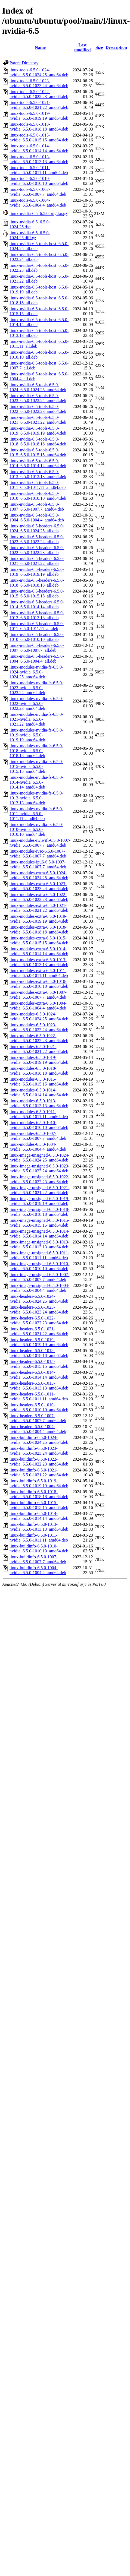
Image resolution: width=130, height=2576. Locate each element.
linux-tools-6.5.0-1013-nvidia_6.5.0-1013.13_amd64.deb (39, 159)
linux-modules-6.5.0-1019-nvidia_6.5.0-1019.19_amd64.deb (39, 1060)
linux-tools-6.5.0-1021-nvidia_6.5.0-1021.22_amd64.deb (39, 105)
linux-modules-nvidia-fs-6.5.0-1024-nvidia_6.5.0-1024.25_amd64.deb (36, 672)
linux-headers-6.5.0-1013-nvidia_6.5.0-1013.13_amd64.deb (39, 1385)
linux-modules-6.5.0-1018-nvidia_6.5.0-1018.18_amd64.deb (39, 1070)
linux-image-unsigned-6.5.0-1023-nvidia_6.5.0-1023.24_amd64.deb (39, 1168)
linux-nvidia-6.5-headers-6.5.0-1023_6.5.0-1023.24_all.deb (37, 539)
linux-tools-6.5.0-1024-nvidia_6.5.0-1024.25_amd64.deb (39, 72)
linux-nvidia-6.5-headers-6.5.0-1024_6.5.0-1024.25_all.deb (37, 528)
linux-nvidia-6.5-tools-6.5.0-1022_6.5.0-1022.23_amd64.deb (38, 409)
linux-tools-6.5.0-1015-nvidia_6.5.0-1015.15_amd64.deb (39, 137)
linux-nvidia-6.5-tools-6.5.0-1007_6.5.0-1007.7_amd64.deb (37, 506)
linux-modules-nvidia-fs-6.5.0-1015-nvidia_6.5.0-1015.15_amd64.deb (36, 766)
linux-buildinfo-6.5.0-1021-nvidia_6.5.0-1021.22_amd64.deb (39, 1472)
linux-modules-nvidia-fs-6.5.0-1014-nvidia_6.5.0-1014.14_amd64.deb (36, 782)
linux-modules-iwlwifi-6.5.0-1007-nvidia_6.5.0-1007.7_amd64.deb (40, 842)
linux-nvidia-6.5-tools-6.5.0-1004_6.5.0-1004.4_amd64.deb (37, 517)
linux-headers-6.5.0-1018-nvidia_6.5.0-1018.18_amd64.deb (39, 1353)
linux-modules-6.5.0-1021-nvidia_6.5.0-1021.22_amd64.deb (39, 1049)
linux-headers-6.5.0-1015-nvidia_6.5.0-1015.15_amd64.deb (39, 1364)
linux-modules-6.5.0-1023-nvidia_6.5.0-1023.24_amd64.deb (39, 1027)
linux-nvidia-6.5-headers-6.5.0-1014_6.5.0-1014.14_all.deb (37, 604)
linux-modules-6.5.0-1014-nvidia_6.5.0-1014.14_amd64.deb (39, 1092)
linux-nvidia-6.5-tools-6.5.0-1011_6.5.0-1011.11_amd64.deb (38, 485)
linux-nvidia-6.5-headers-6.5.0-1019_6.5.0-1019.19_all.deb (37, 572)
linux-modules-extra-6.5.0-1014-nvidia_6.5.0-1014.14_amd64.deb (39, 951)
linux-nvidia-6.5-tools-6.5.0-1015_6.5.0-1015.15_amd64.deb (38, 452)
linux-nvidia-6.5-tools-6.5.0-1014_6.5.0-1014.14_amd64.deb (38, 463)
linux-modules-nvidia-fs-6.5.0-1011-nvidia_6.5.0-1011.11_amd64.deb (36, 813)
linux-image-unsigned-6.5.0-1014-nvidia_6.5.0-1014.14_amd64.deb (39, 1233)
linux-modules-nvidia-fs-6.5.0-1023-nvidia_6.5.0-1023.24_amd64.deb (36, 688)
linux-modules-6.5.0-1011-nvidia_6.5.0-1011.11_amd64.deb (39, 1114)
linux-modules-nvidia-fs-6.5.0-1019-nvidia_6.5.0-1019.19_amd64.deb (36, 735)
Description (116, 47)
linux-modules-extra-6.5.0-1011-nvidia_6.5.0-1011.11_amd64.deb (39, 973)
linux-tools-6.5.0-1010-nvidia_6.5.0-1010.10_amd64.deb (39, 181)
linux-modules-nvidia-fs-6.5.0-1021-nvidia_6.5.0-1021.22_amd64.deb (36, 719)
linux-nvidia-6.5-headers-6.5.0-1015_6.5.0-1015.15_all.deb (37, 593)
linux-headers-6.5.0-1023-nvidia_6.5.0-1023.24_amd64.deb (39, 1309)
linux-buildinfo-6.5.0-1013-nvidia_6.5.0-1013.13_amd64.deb (39, 1526)
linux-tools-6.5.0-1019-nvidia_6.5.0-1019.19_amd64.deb (39, 116)
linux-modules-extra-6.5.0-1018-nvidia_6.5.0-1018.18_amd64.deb (39, 929)
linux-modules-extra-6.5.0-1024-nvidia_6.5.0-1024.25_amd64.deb (39, 875)
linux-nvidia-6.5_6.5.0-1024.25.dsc (30, 224)
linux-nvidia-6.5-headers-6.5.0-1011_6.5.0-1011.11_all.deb (37, 626)
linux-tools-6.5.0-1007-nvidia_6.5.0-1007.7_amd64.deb (38, 192)
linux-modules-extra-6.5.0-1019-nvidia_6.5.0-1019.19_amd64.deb (39, 918)
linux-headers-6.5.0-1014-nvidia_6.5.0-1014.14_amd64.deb (39, 1374)
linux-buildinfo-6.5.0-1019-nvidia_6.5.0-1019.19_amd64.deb (39, 1483)
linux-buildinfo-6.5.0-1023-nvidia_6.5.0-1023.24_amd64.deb (39, 1450)
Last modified (82, 47)
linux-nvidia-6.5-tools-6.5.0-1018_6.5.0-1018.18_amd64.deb (38, 441)
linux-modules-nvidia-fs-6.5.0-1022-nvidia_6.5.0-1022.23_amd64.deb (36, 703)
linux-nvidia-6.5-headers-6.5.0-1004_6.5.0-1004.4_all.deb (37, 658)
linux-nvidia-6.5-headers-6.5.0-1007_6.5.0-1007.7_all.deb (37, 648)
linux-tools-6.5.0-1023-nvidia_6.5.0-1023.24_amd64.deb (39, 83)
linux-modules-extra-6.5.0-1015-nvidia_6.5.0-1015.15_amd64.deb (39, 940)
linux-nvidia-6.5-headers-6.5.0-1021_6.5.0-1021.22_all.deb (37, 561)
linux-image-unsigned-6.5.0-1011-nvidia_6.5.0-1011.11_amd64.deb (39, 1255)
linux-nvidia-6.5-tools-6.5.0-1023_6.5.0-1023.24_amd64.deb (38, 398)
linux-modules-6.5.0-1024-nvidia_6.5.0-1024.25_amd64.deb (39, 1016)
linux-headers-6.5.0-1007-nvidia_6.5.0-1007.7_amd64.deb (38, 1418)
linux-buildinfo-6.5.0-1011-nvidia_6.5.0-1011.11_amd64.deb (39, 1537)
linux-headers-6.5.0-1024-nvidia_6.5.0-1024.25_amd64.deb (39, 1298)
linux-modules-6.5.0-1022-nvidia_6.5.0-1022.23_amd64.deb (39, 1038)
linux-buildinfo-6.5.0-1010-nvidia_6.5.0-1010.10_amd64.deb (39, 1548)
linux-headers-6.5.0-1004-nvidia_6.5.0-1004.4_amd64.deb (38, 1429)
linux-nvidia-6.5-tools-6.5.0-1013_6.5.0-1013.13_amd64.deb (38, 474)
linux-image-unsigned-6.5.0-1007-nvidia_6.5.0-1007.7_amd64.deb (39, 1277)
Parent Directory (24, 63)
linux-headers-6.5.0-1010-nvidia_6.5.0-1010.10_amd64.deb (39, 1407)
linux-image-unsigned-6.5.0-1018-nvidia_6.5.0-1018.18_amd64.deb (39, 1212)
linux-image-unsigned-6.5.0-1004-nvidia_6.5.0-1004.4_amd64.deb (39, 1288)
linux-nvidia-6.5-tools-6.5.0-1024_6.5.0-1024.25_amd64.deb (38, 387)
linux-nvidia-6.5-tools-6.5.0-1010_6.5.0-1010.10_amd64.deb (38, 496)
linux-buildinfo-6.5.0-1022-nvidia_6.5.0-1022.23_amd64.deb (39, 1461)
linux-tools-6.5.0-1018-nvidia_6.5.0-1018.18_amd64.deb (39, 126)
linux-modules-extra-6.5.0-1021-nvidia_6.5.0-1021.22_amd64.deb (39, 908)
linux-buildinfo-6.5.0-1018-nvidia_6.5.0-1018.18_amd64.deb (39, 1494)
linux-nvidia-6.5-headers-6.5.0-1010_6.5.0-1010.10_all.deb (37, 637)
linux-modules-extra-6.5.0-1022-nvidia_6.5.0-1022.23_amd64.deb (39, 897)
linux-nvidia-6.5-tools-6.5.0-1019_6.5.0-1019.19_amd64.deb (38, 430)
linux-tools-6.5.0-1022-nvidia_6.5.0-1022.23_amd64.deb (39, 94)
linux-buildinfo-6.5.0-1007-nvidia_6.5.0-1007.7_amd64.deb (38, 1559)
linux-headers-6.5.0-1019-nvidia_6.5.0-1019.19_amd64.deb (39, 1342)
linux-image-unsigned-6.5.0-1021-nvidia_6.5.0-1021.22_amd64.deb (39, 1190)
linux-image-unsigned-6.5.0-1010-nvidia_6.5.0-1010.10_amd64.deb (39, 1266)
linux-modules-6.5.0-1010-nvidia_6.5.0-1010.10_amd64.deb (39, 1125)
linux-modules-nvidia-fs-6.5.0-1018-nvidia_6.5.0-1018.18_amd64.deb (36, 750)
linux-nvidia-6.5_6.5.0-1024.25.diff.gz (30, 235)
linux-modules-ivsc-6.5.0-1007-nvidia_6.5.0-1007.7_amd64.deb (38, 853)
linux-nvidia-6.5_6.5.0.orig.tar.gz (38, 213)
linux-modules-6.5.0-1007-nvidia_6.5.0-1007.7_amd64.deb (38, 1136)
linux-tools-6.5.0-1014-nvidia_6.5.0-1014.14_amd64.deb (39, 148)
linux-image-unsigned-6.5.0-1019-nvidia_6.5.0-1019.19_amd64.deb (39, 1201)
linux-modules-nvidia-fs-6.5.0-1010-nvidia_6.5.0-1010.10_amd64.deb (36, 829)
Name (40, 47)
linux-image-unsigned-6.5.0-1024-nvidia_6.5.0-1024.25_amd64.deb (39, 1157)
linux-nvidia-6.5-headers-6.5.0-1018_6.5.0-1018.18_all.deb (37, 582)
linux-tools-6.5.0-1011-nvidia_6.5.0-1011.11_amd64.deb (39, 170)
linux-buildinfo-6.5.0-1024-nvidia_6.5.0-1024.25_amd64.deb (39, 1440)
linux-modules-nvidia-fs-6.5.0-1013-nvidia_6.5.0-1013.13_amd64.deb (36, 798)
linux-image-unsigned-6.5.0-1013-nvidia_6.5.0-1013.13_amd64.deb (39, 1244)
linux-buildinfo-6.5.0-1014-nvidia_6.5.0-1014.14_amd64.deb (39, 1516)
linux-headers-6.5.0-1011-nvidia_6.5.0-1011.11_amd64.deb (39, 1396)
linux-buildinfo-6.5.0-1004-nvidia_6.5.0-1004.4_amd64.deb (38, 1570)
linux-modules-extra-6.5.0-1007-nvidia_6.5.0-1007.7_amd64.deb (38, 994)
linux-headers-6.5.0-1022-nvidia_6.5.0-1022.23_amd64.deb (39, 1320)
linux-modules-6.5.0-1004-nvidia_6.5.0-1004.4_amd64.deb (38, 1146)
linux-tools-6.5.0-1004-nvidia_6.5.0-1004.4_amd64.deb (38, 202)
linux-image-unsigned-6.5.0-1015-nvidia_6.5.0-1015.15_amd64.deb (39, 1222)
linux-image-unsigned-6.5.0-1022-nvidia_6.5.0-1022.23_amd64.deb (39, 1179)
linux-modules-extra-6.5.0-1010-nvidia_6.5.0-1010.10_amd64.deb (39, 984)
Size (99, 47)
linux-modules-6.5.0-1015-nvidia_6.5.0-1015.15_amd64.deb (39, 1081)
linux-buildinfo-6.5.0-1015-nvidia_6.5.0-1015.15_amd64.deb (39, 1505)
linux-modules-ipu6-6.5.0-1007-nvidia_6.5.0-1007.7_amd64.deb (38, 864)
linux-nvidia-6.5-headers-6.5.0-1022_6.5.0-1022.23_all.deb (37, 550)
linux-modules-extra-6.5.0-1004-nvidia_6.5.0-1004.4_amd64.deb (38, 1005)
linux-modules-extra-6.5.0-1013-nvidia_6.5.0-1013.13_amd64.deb (39, 962)
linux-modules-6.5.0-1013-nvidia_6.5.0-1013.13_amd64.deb (39, 1103)
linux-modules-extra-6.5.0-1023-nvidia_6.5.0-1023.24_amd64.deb (39, 886)
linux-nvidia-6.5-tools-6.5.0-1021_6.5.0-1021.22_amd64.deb (38, 420)
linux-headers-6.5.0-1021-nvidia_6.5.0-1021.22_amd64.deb (39, 1331)
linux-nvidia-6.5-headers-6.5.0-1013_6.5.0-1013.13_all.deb (37, 615)
